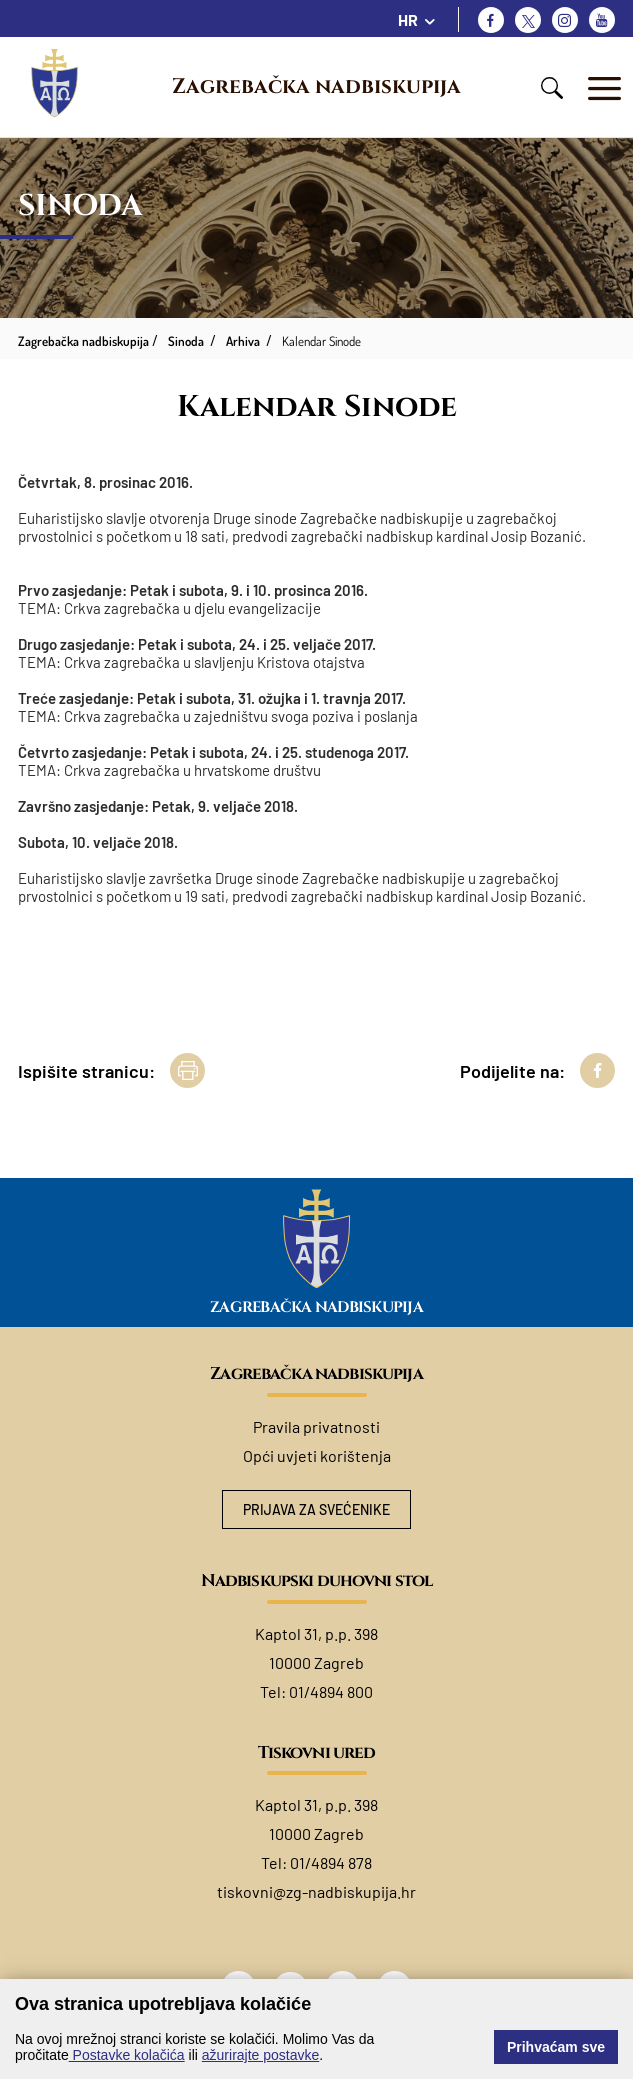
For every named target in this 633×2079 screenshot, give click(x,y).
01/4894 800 (331, 1691)
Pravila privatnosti (316, 1426)
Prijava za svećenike (316, 1509)
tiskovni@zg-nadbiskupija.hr (316, 1891)
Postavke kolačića (127, 2055)
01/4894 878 (331, 1862)
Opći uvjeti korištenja (317, 1455)
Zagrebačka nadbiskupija (316, 87)
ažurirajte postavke (261, 2055)
